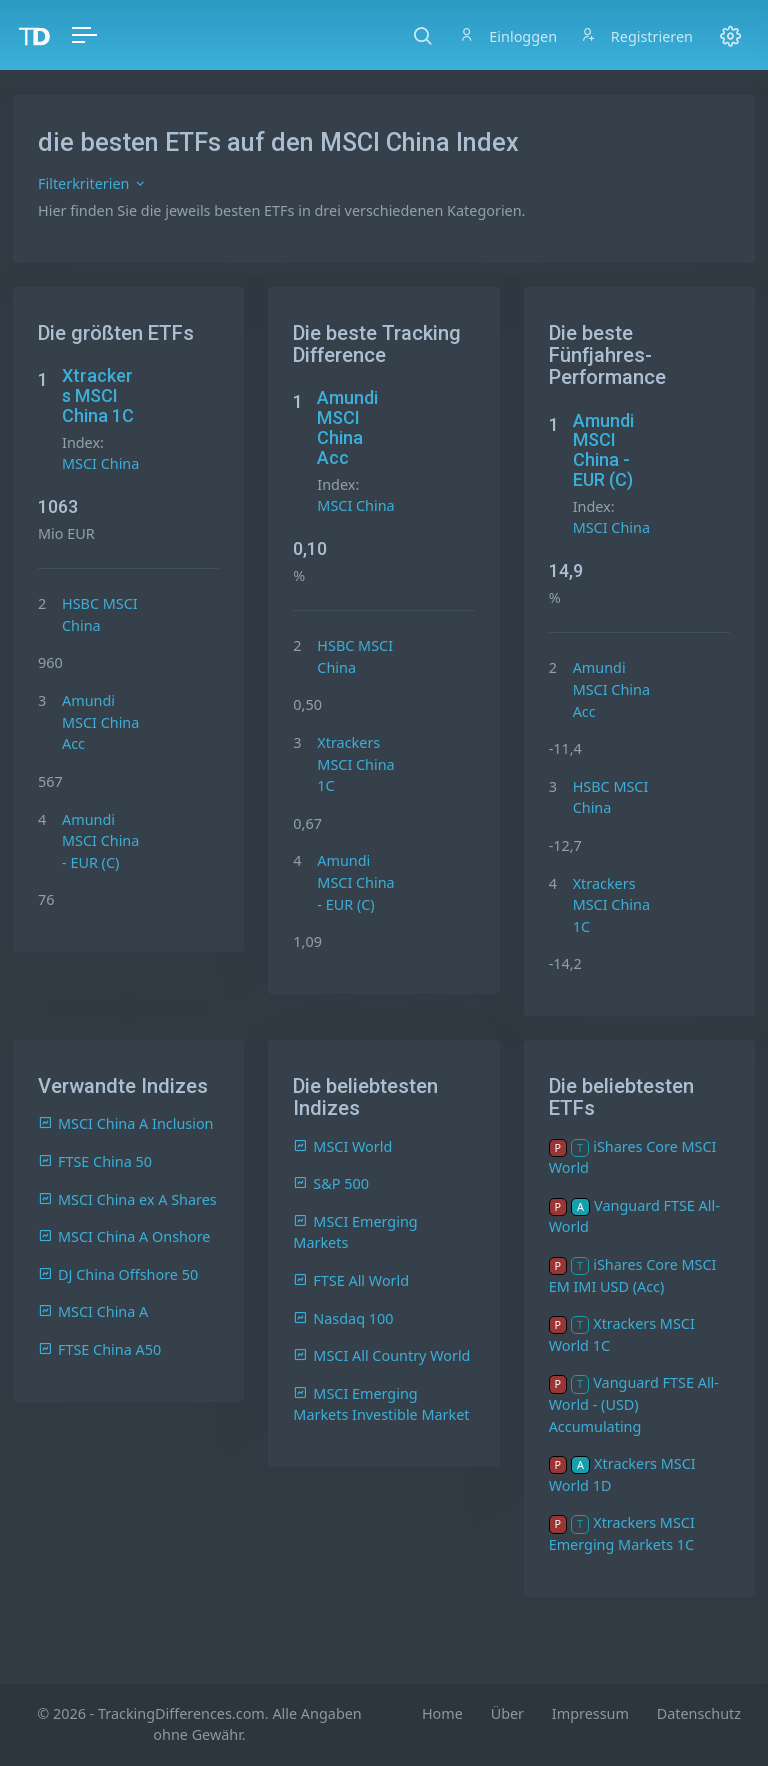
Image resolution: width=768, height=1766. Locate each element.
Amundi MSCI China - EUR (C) (100, 841)
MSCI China (100, 463)
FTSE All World (351, 1280)
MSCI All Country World (381, 1355)
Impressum (590, 1713)
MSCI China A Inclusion (126, 1123)
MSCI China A (93, 1311)
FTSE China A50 (99, 1349)
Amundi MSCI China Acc (100, 722)
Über (507, 1713)
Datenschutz (699, 1713)
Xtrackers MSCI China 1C (98, 395)
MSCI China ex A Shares (127, 1199)
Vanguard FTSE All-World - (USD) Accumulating (634, 1404)
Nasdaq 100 (343, 1318)
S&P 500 (331, 1183)
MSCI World (342, 1146)
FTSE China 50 (95, 1161)
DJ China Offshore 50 (118, 1274)
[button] (422, 35)
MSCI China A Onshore (124, 1236)
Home (442, 1713)
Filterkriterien (92, 183)
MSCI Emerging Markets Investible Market (381, 1404)
